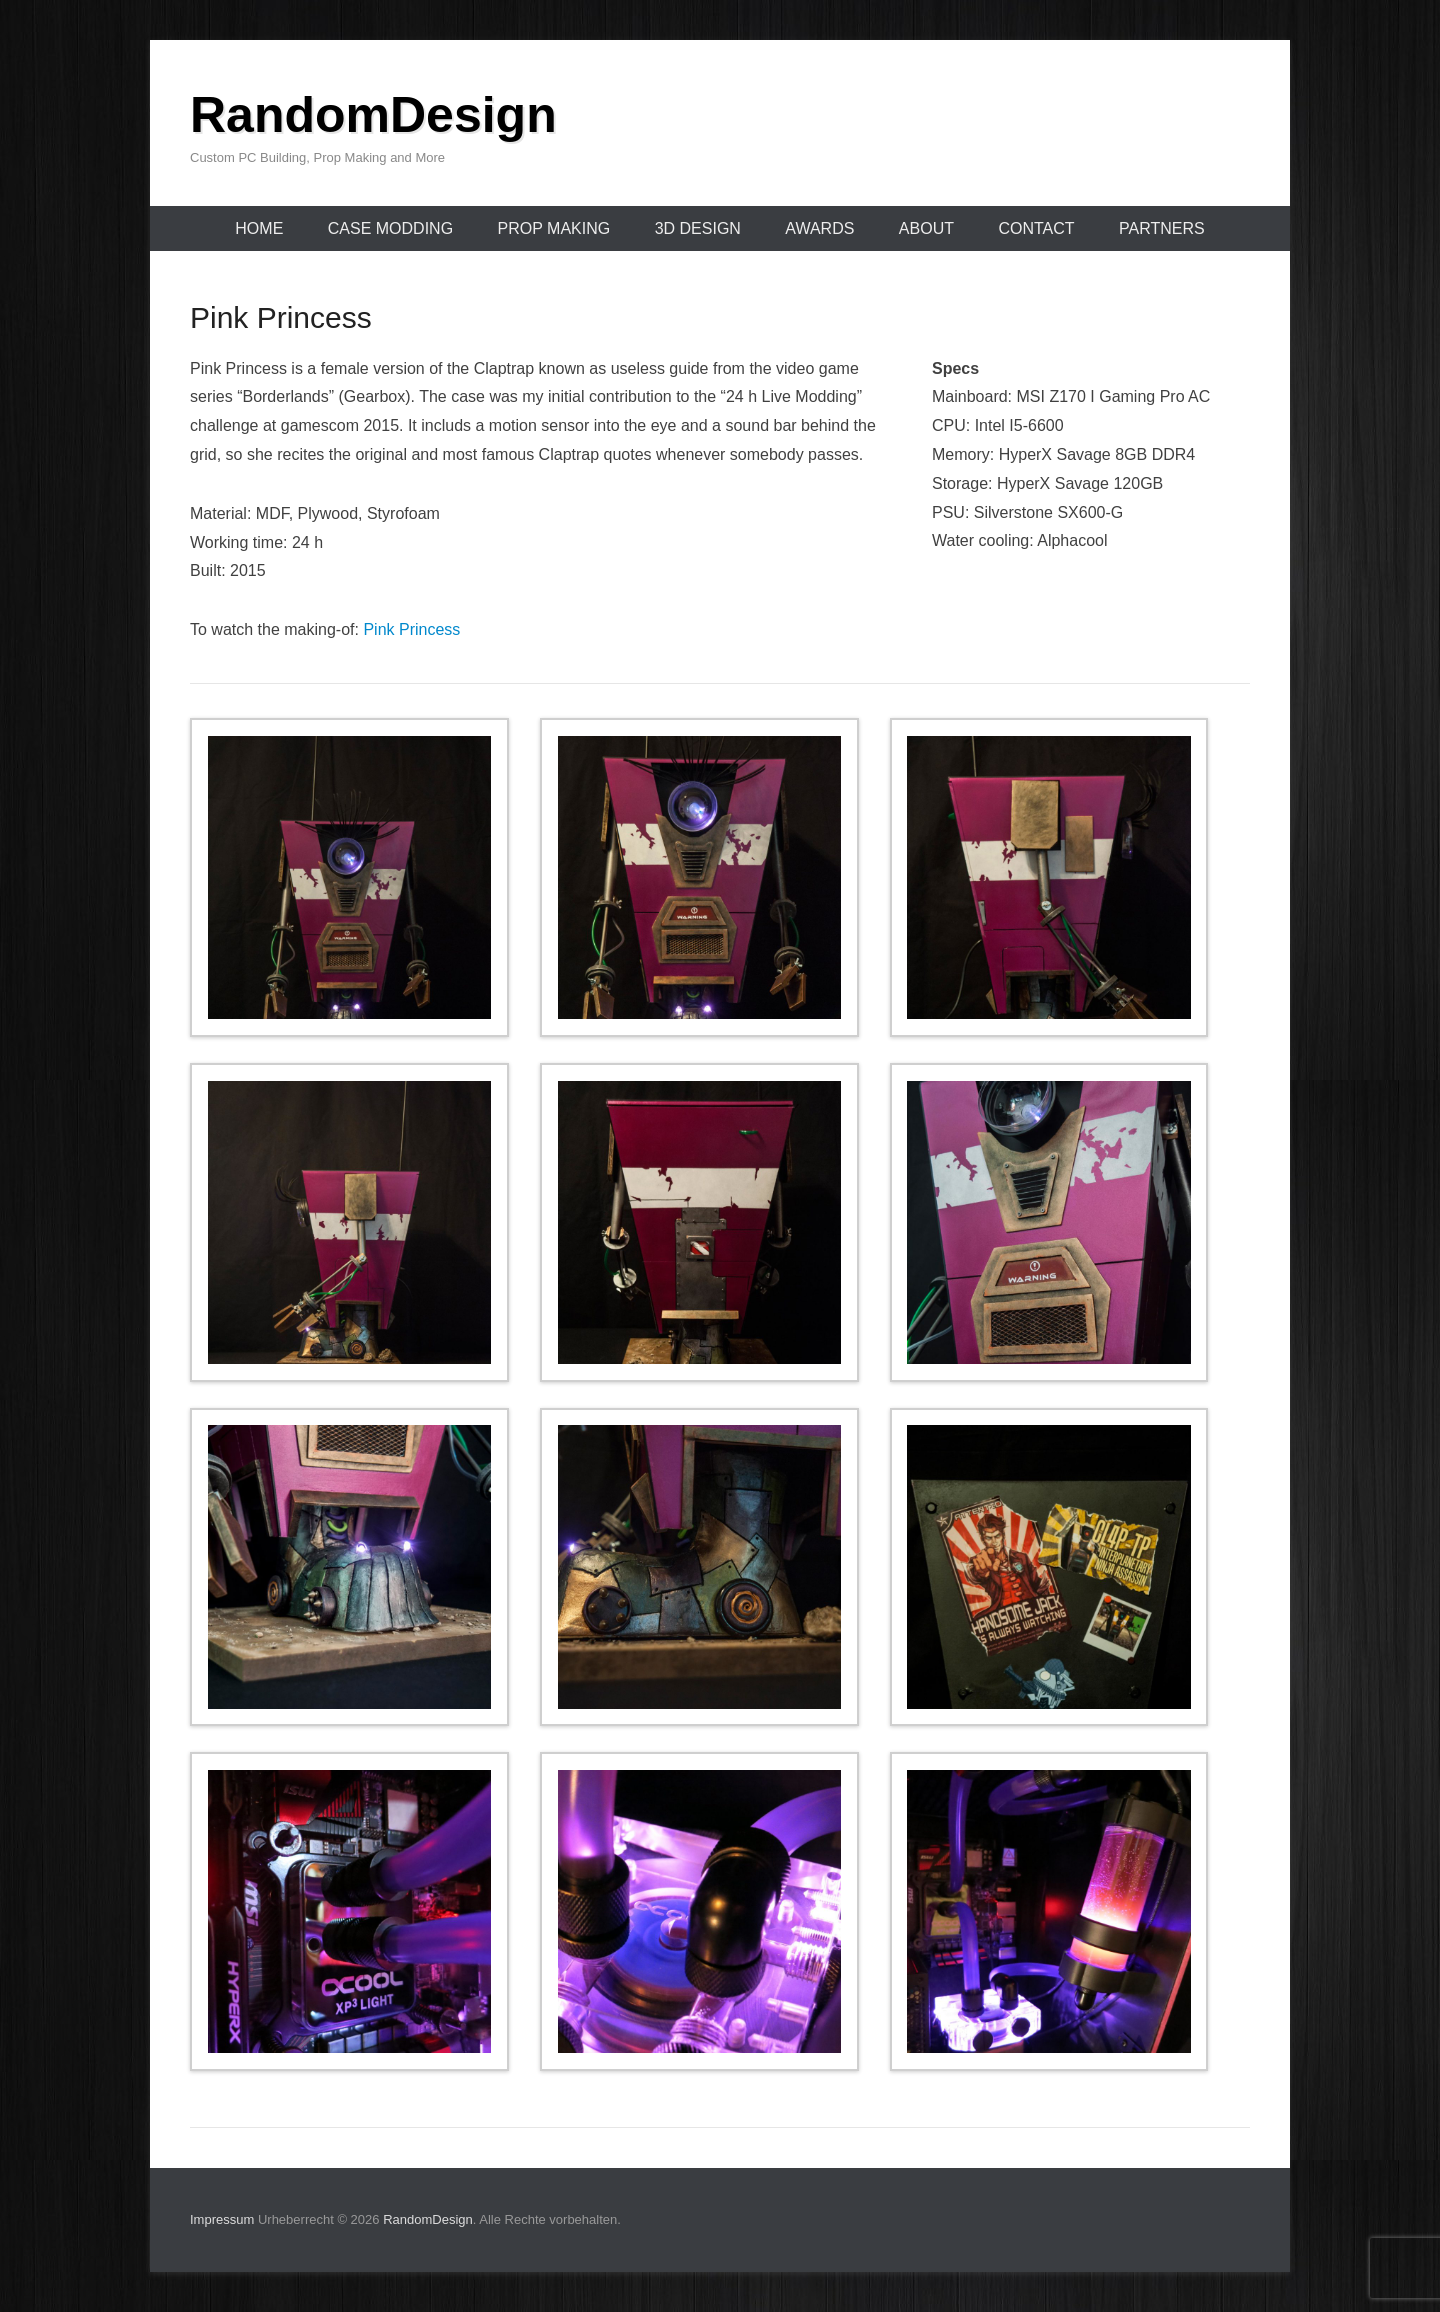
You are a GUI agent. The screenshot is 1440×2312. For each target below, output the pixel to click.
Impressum (222, 2219)
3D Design (698, 228)
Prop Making (554, 228)
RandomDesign (373, 115)
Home (259, 228)
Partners (1162, 228)
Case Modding (390, 228)
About (926, 228)
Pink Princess (411, 629)
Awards (819, 228)
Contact (1036, 228)
